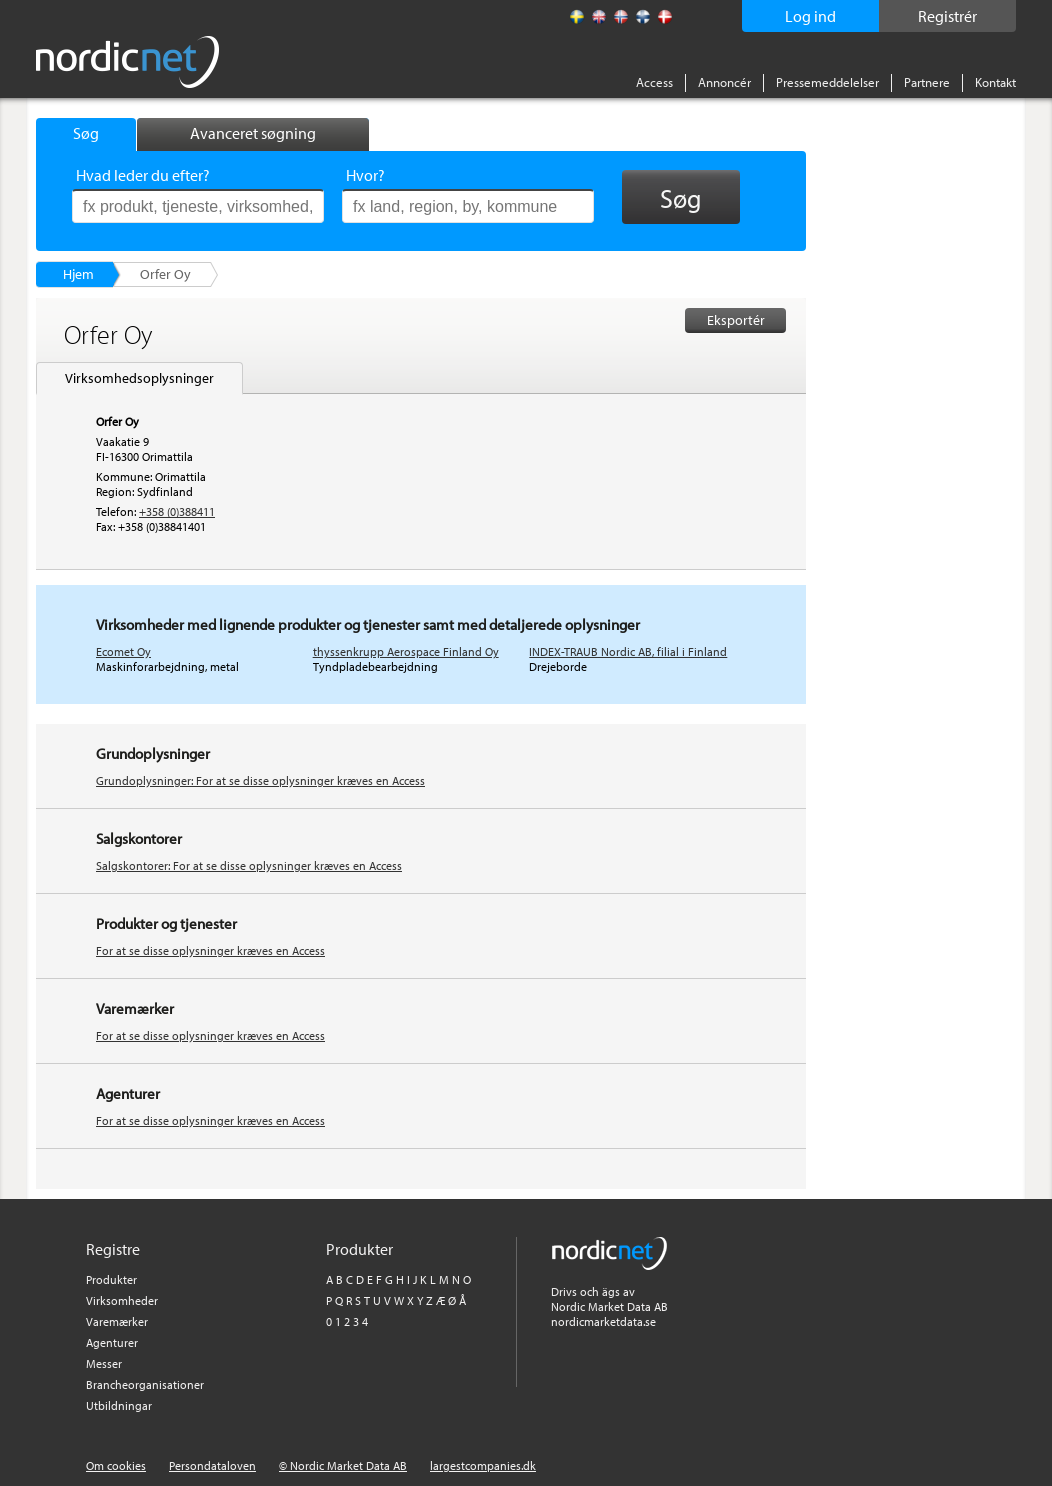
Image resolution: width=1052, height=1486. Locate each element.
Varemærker (117, 1321)
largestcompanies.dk (483, 1465)
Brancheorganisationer (145, 1384)
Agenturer (112, 1342)
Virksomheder (122, 1300)
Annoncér (724, 82)
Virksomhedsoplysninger (139, 378)
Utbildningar (119, 1405)
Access (654, 82)
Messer (104, 1363)
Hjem (78, 274)
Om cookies (116, 1465)
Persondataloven (212, 1465)
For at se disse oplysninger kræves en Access (210, 950)
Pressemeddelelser (827, 82)
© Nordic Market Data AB (343, 1465)
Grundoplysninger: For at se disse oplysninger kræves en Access (260, 780)
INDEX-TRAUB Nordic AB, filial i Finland (628, 651)
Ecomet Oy (123, 651)
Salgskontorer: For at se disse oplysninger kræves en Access (249, 865)
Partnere (927, 82)
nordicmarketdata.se (603, 1321)
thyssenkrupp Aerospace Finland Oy (406, 651)
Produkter (111, 1279)
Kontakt (995, 82)
